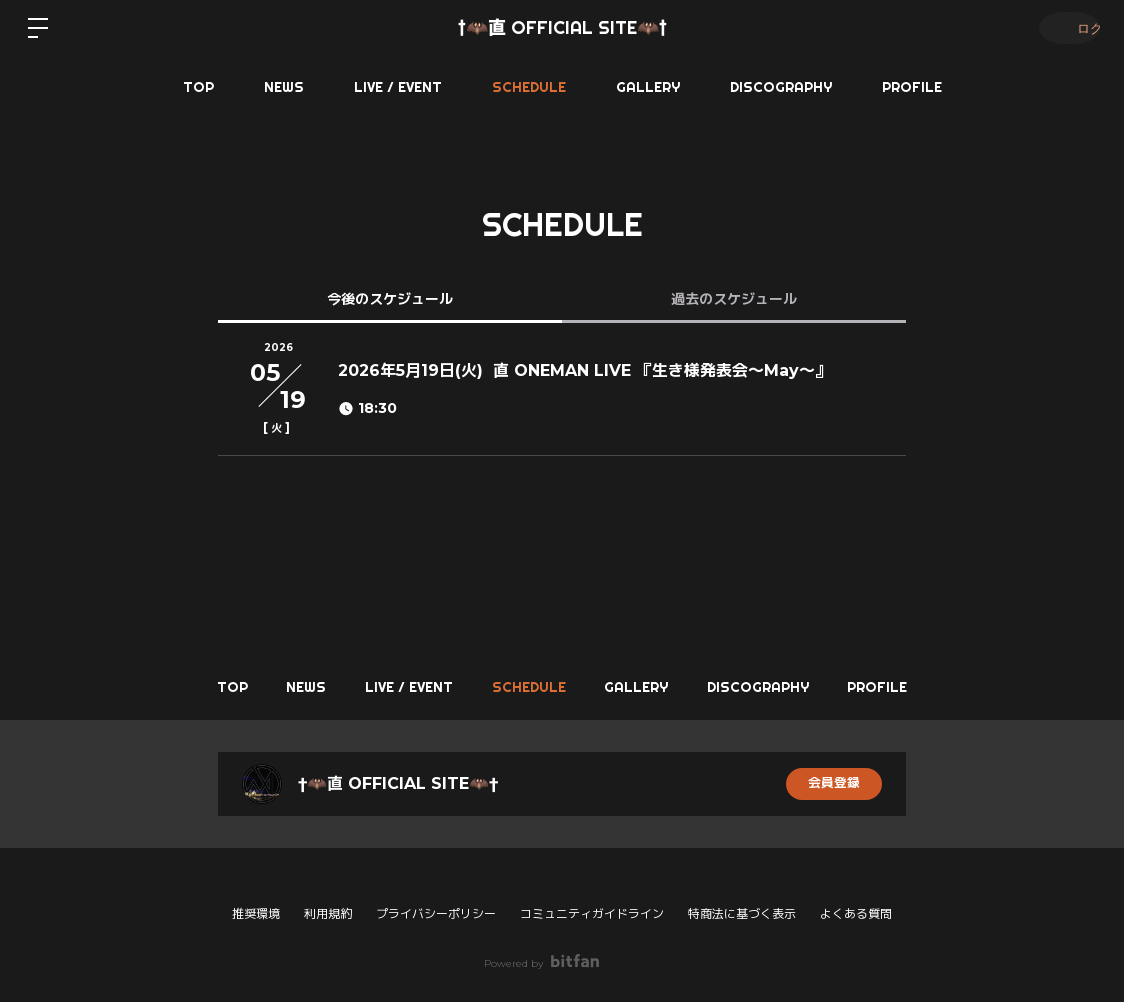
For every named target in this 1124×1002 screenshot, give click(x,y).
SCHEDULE (529, 87)
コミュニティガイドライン (592, 913)
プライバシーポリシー (436, 913)
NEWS (284, 87)
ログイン (1064, 27)
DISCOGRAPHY (781, 87)
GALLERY (648, 87)
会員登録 (834, 784)
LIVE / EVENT (398, 87)
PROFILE (912, 87)
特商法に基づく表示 (742, 913)
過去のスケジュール (734, 299)
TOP (198, 87)
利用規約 (328, 913)
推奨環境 (256, 913)
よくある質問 (856, 914)
